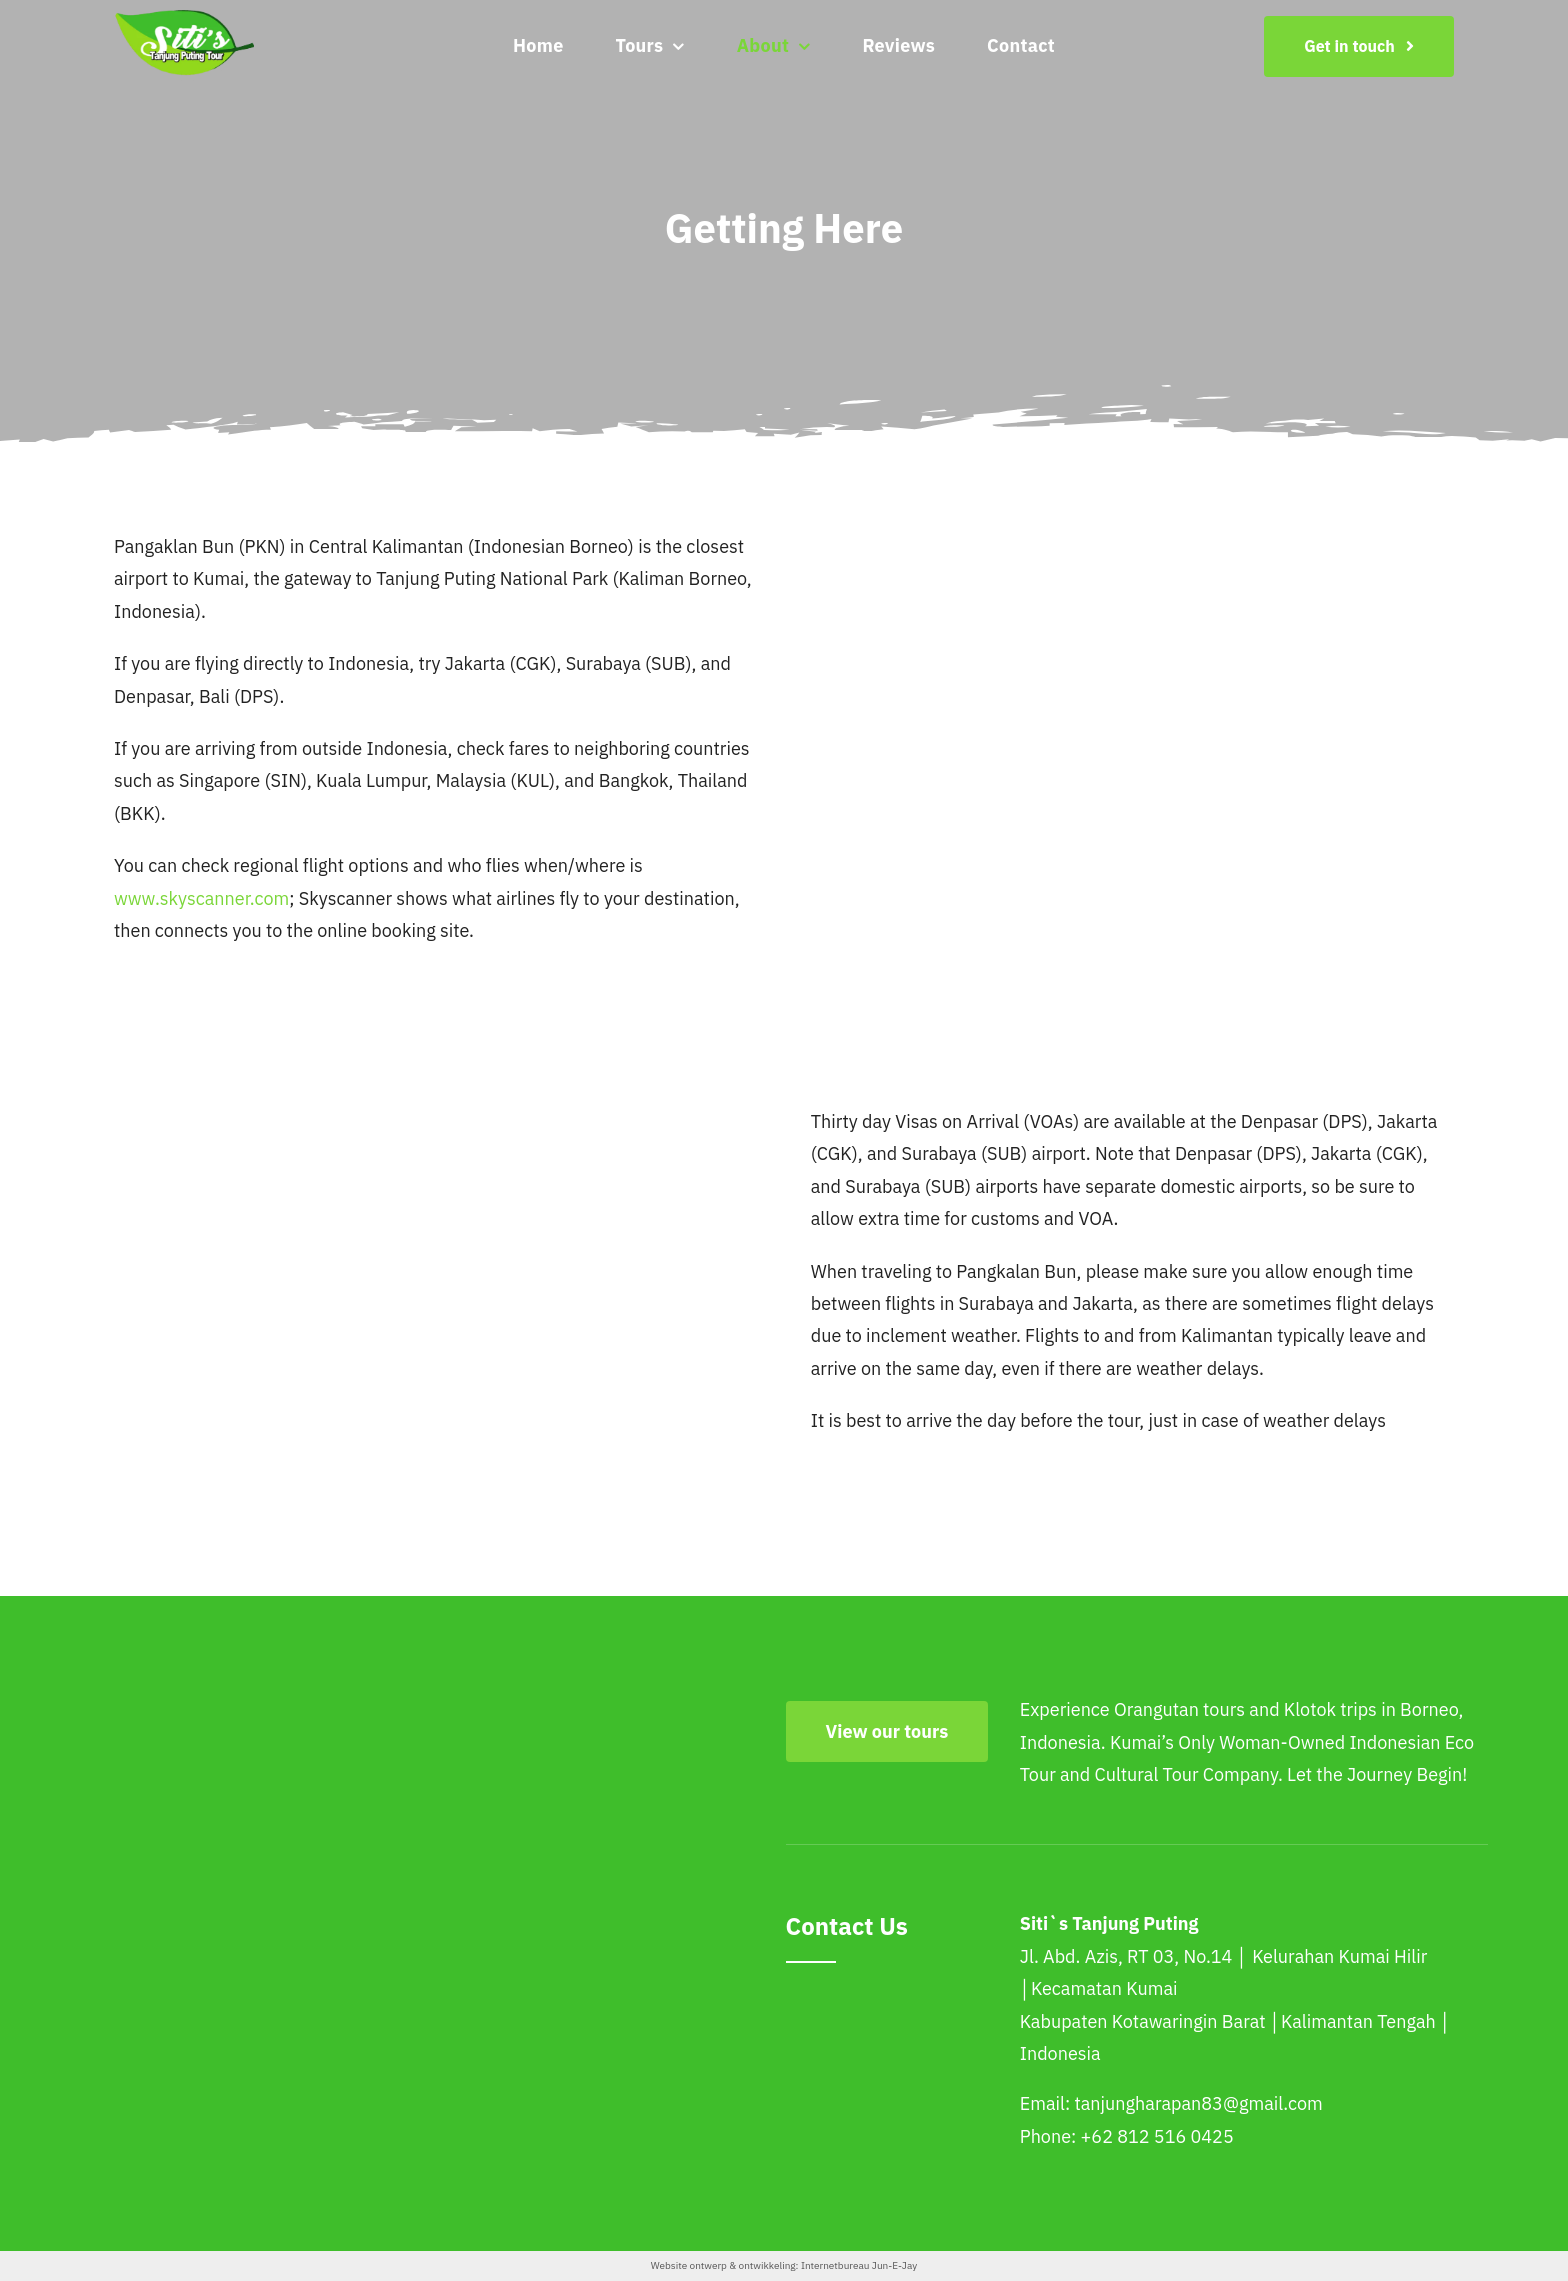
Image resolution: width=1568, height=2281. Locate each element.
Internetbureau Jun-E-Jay (859, 2265)
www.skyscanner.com (201, 898)
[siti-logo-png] (184, 18)
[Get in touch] (1359, 46)
